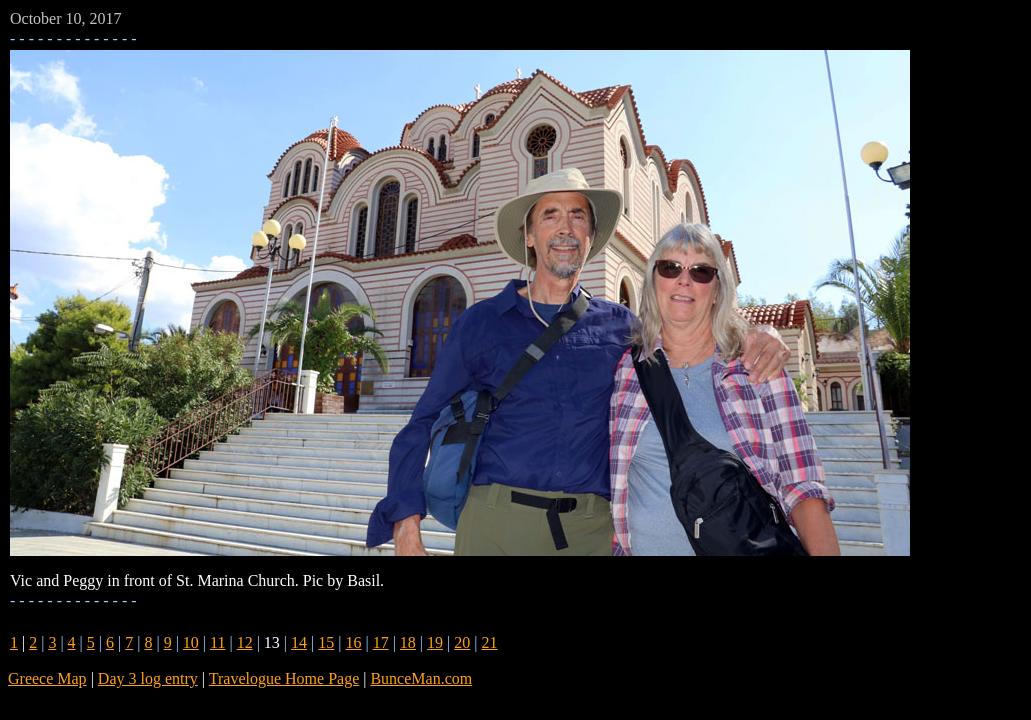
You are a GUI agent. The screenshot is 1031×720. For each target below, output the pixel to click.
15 (326, 642)
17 (381, 642)
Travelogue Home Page (284, 678)
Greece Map (47, 678)
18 (408, 642)
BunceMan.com (421, 678)
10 (191, 642)
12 (245, 642)
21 (489, 642)
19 (435, 642)
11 (217, 642)
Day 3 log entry (148, 678)
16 (353, 642)
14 (299, 642)
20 (462, 642)
